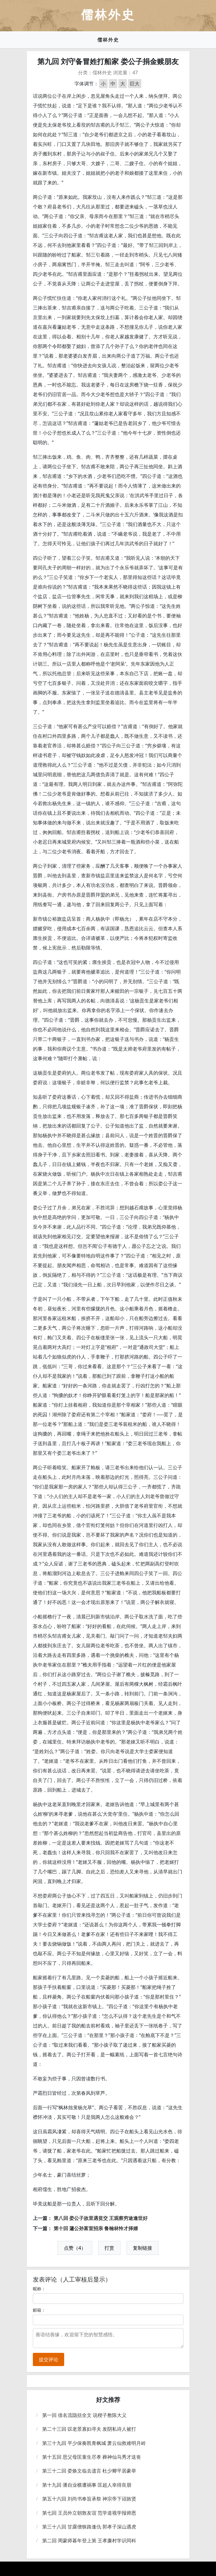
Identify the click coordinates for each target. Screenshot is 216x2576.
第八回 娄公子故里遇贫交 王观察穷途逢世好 (101, 2218)
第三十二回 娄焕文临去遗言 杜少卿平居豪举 (89, 2470)
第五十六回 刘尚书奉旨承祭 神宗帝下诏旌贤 (89, 2498)
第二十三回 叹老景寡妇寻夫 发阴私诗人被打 (89, 2429)
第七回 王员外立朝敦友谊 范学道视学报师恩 (89, 2513)
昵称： (39, 2288)
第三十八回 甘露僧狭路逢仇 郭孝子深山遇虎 (89, 2526)
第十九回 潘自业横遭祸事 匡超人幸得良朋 (86, 2485)
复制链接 (142, 2248)
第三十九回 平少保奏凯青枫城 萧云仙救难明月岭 (94, 2443)
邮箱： (39, 2310)
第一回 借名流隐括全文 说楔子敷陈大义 (84, 2415)
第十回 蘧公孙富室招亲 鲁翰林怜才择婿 (96, 2228)
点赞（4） (75, 2248)
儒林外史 (108, 39)
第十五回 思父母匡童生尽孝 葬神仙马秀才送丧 (91, 2457)
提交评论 (48, 2359)
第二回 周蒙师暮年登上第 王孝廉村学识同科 (89, 2540)
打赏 (109, 2248)
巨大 (134, 83)
